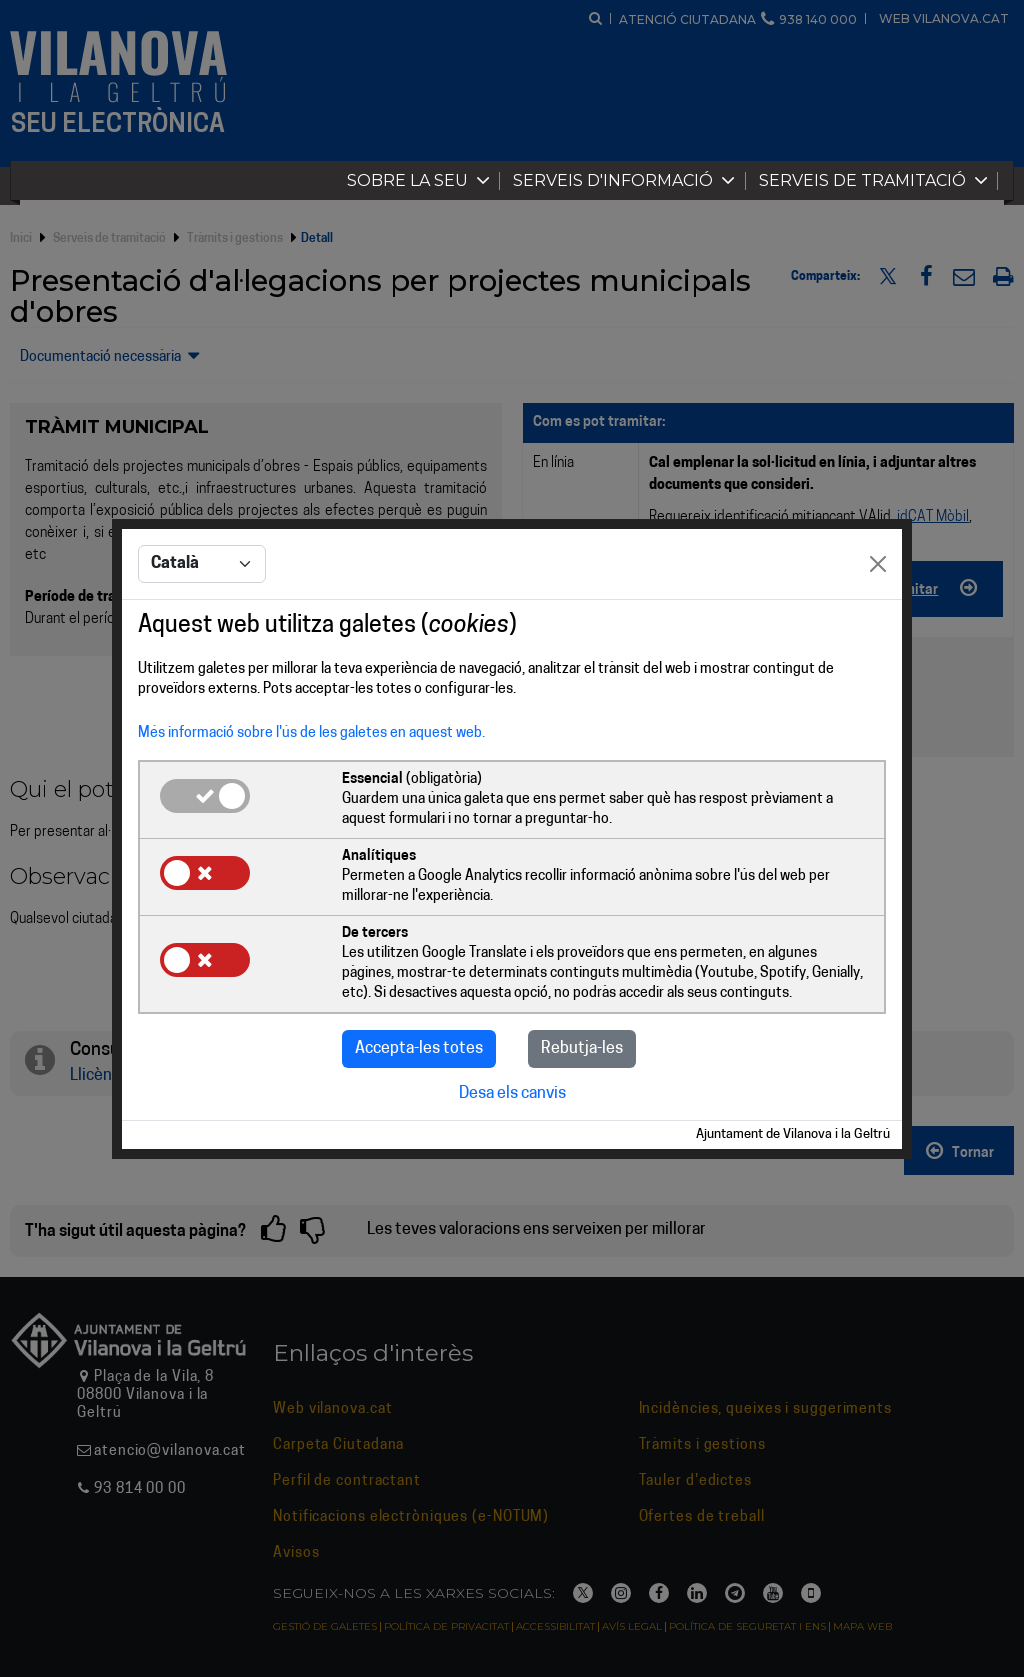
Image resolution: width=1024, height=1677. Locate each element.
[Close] (878, 564)
